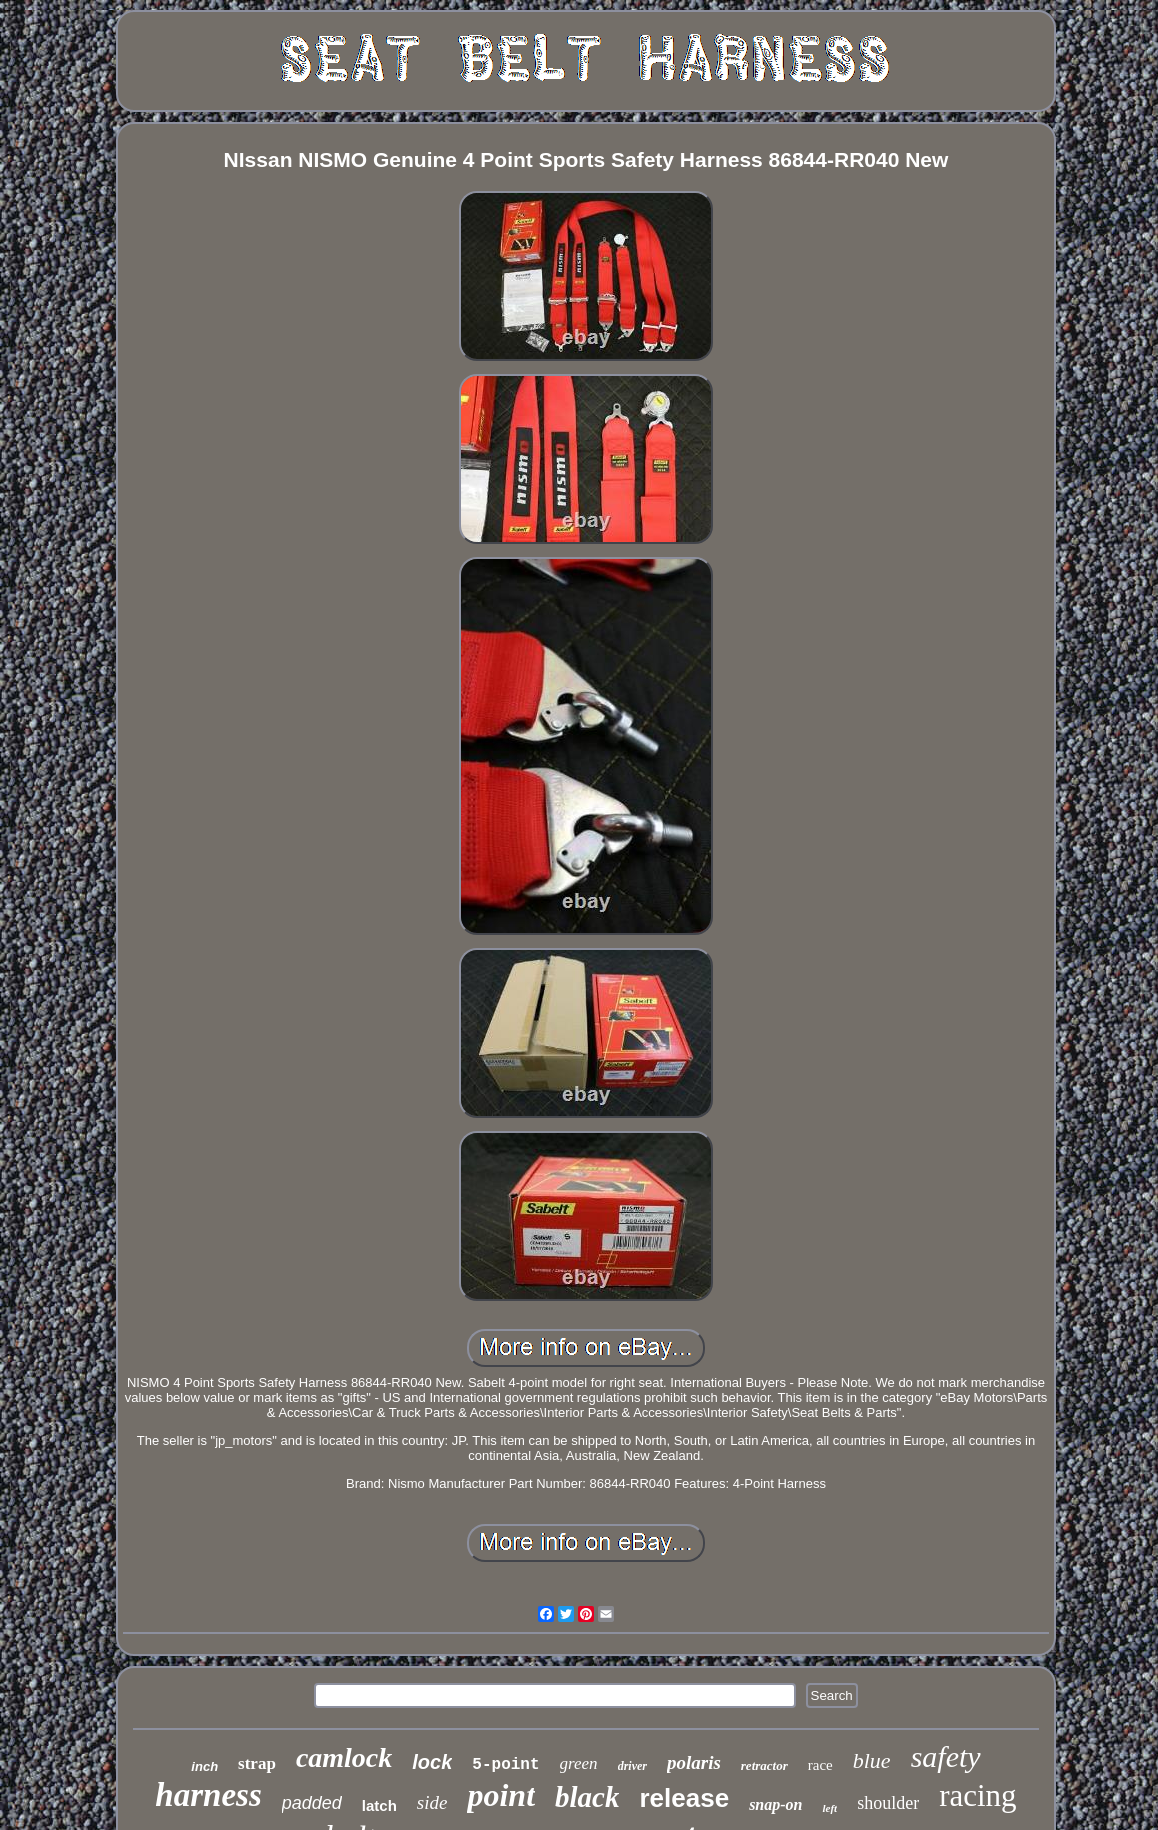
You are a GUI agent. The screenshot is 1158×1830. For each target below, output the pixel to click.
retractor (764, 1765)
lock (432, 1762)
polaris (694, 1762)
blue (872, 1760)
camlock (344, 1757)
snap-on (775, 1804)
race (820, 1765)
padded (312, 1803)
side (432, 1802)
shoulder (888, 1803)
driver (632, 1766)
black (587, 1797)
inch (204, 1766)
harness (208, 1795)
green (579, 1763)
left (829, 1808)
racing (977, 1795)
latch (379, 1805)
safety (946, 1756)
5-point (505, 1765)
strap (257, 1763)
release (684, 1798)
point (501, 1795)
